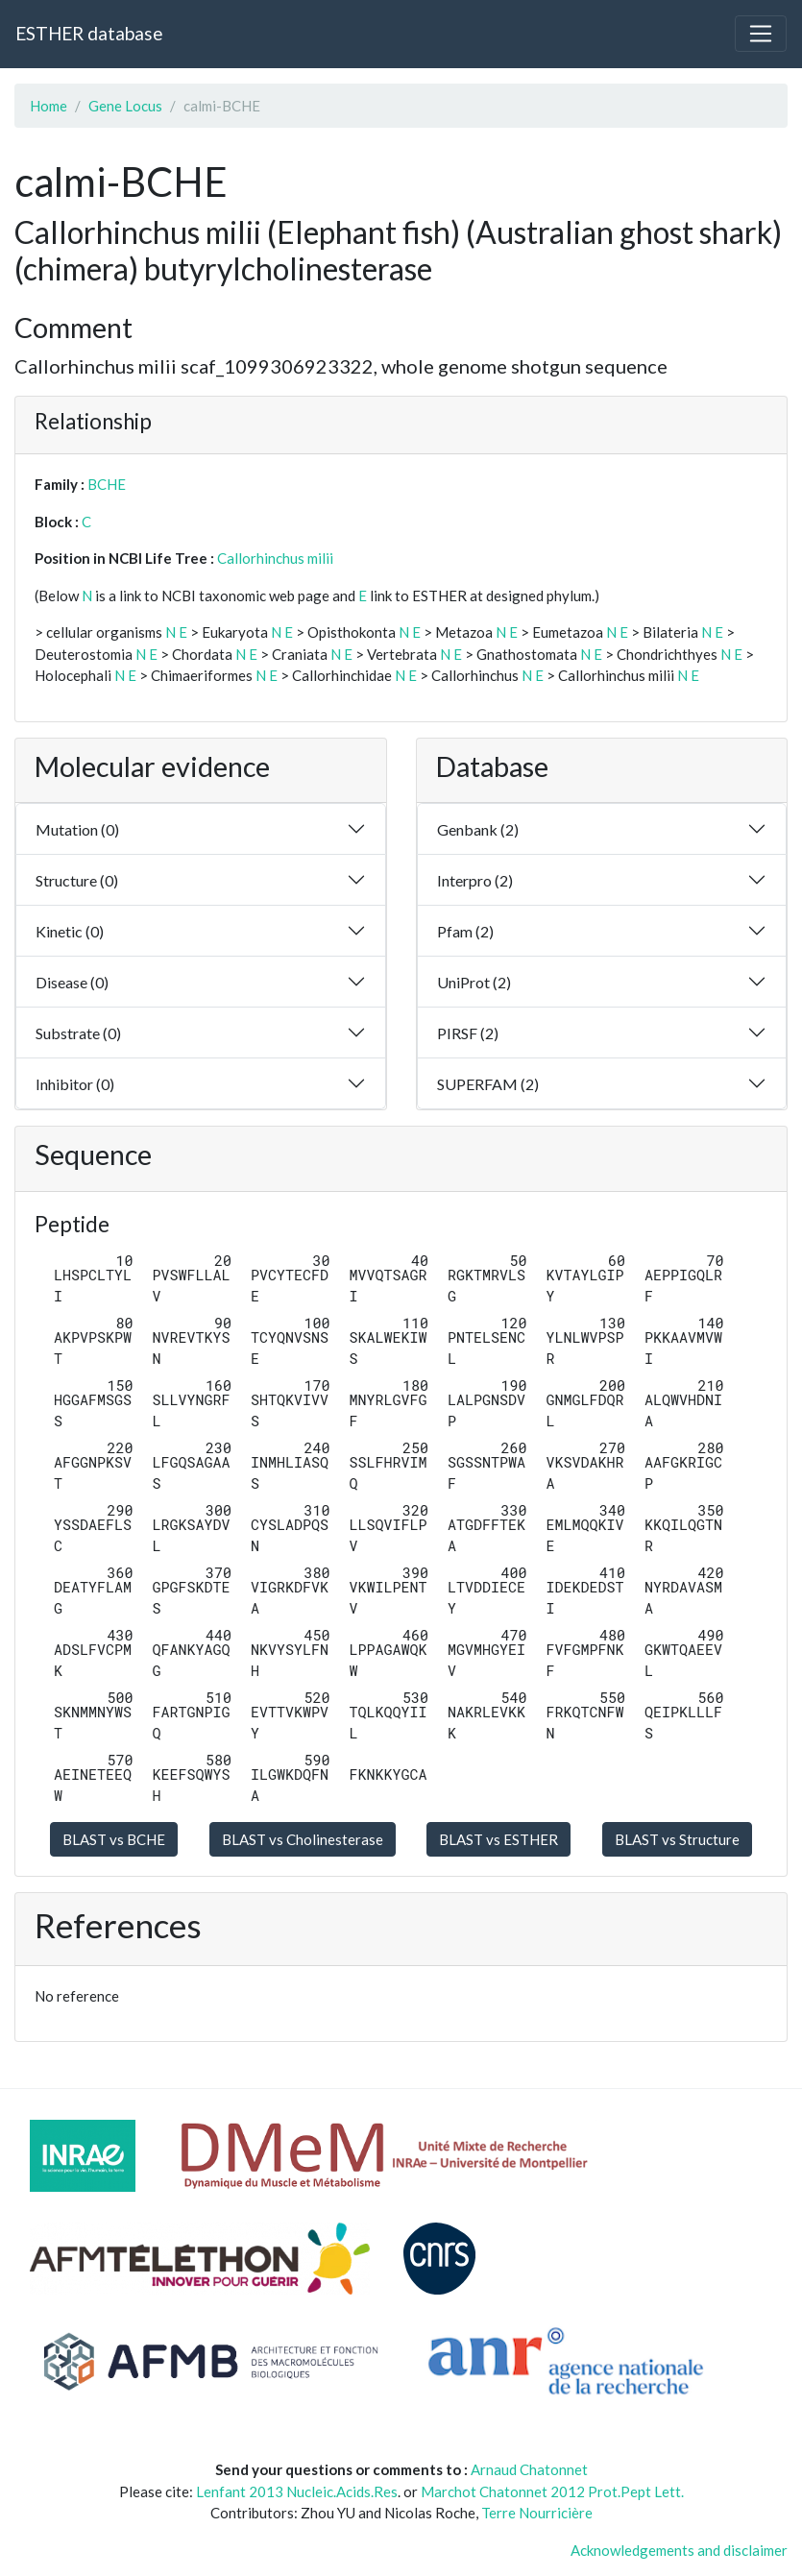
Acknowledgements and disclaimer (679, 2550)
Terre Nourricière (537, 2512)
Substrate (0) (78, 1033)
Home (48, 105)
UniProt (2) (474, 982)
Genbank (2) (478, 829)
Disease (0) (72, 982)
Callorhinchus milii (275, 558)
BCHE (106, 484)
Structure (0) (77, 880)
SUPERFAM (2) (488, 1084)
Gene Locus (125, 105)
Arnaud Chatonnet (529, 2469)
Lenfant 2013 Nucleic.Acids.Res (297, 2491)
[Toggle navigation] (761, 33)
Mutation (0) (77, 829)
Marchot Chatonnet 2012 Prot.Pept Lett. (552, 2491)
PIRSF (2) (467, 1033)
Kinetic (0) (70, 931)
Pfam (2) (465, 931)
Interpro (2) (475, 880)
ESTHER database (88, 33)
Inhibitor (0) (75, 1084)
